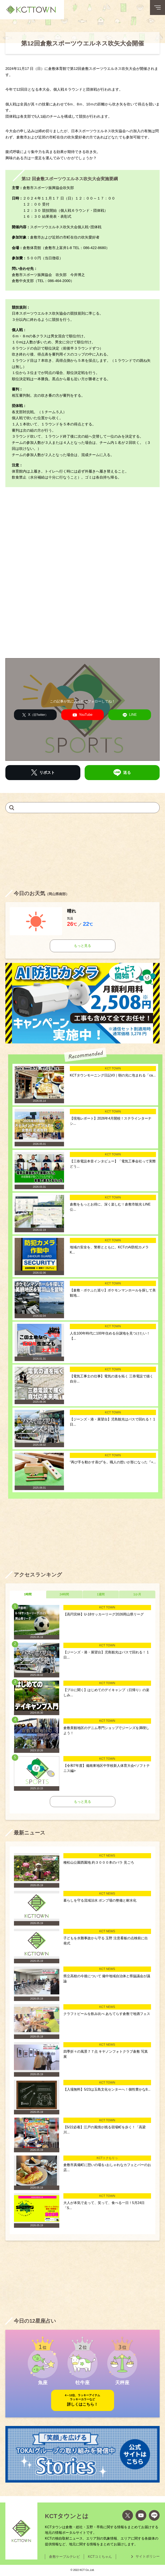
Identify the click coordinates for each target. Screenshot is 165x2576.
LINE (130, 715)
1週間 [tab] (101, 1594)
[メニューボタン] (157, 7)
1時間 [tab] (28, 1594)
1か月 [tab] (137, 1594)
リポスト (43, 773)
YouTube (83, 715)
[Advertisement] (82, 852)
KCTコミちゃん (100, 2556)
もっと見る (82, 945)
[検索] (11, 807)
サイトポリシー (148, 2556)
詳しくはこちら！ (82, 2399)
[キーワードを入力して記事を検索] (82, 807)
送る (122, 773)
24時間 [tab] (64, 1594)
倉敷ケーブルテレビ (64, 2556)
